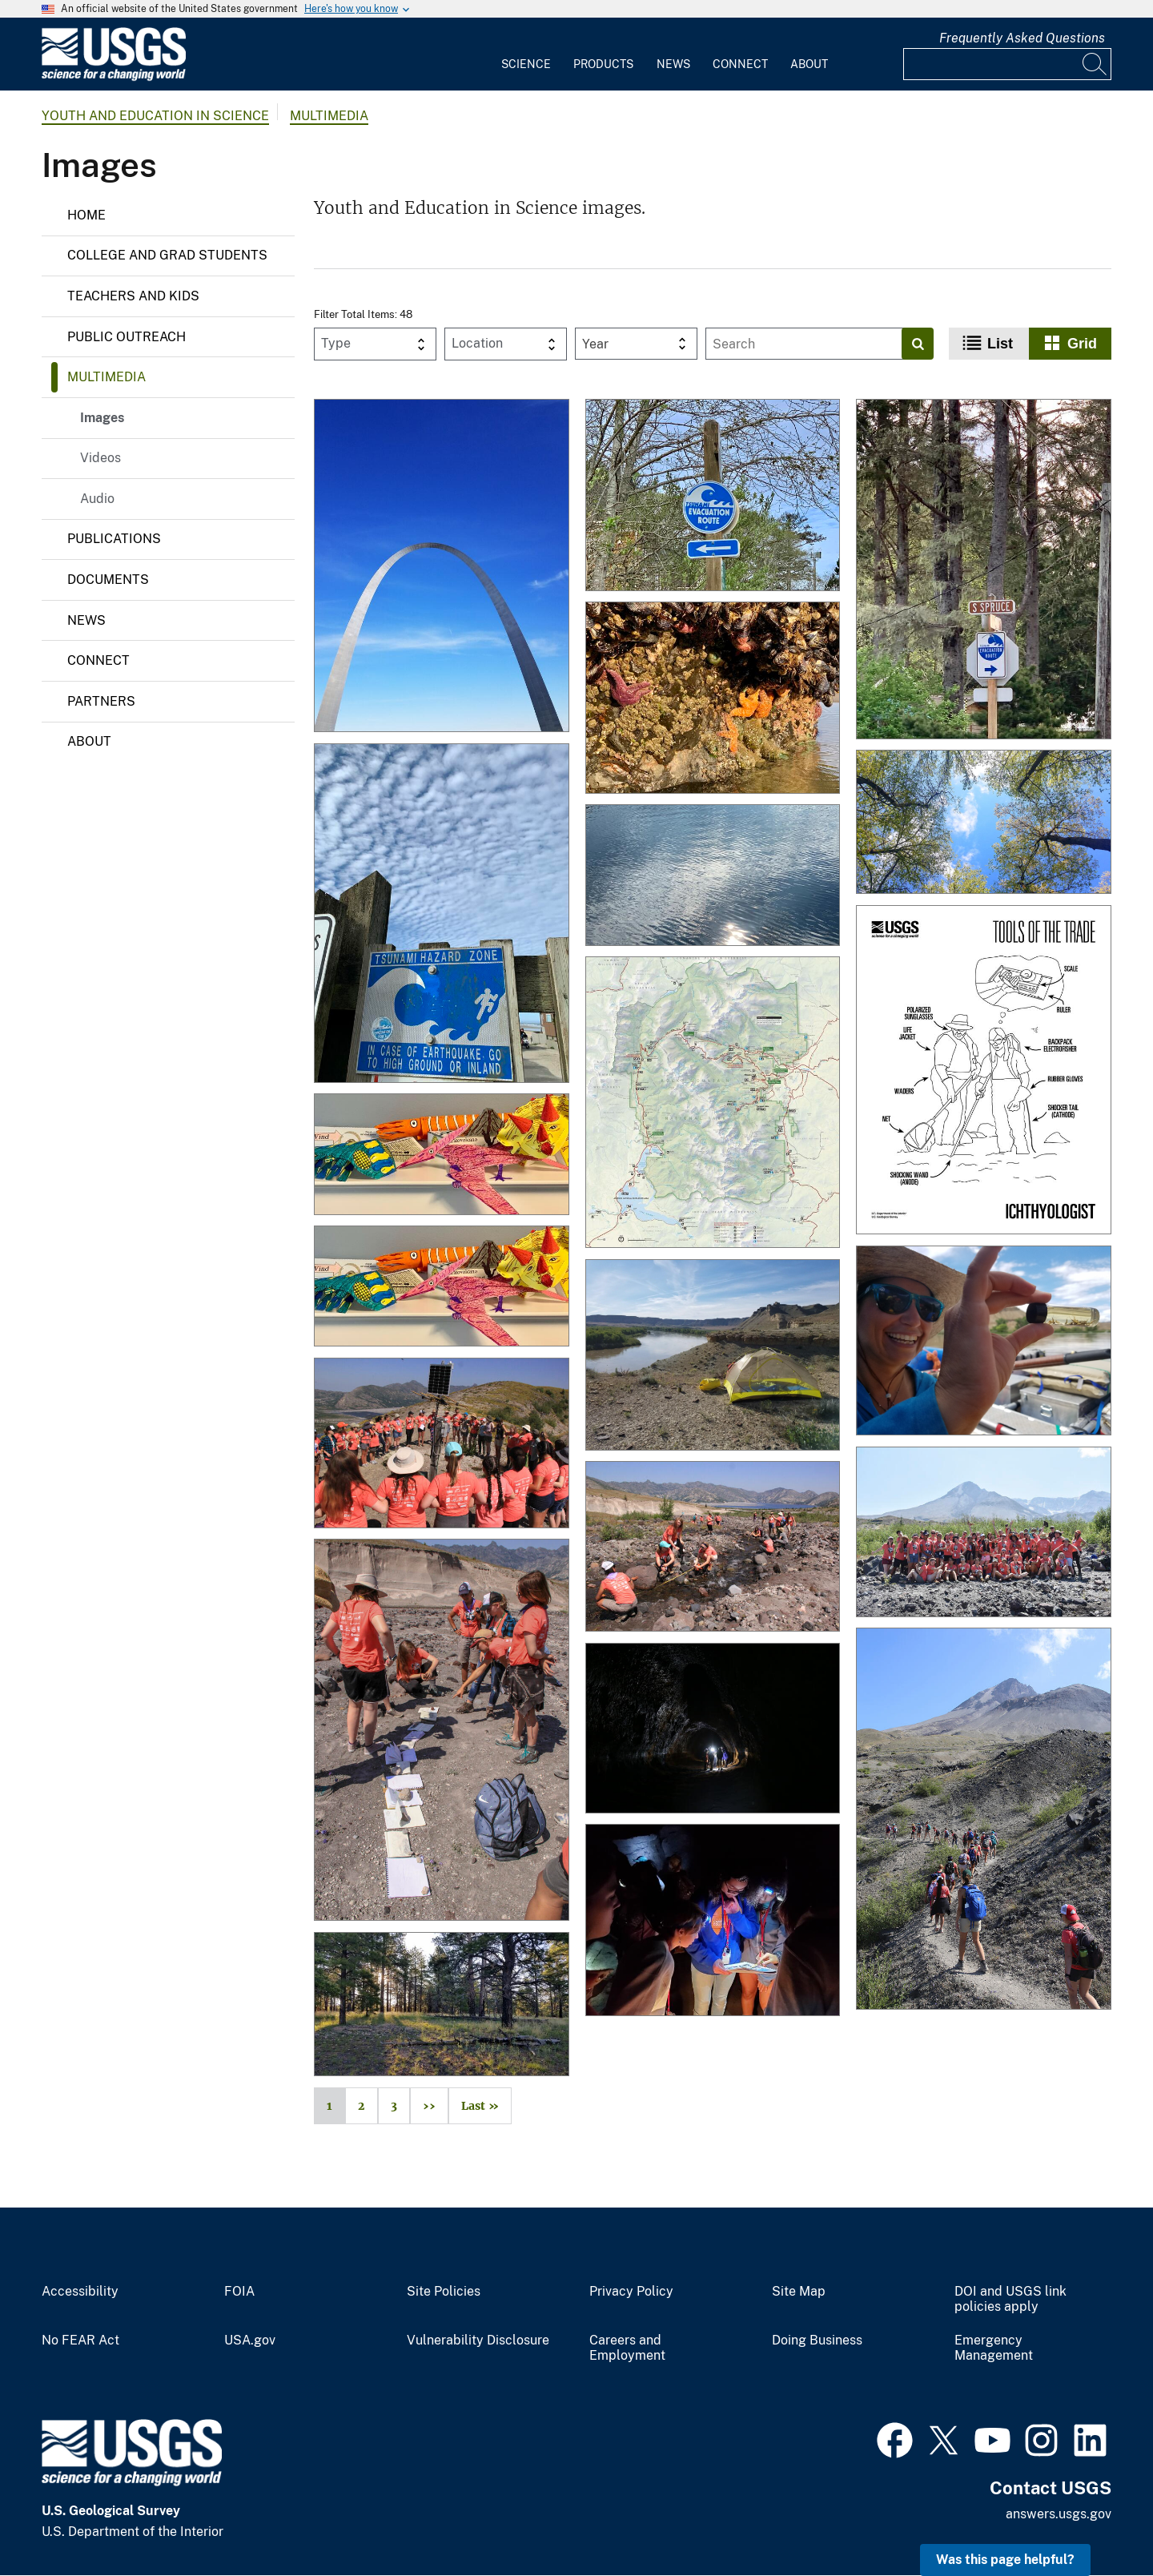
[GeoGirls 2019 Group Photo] (983, 1533)
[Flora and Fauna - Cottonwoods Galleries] (713, 1356)
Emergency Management (993, 2348)
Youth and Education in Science (155, 115)
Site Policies (443, 2291)
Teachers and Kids (133, 296)
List (1000, 344)
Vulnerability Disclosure (478, 2340)
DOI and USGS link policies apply (1010, 2299)
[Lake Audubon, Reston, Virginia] (713, 876)
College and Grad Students (167, 255)
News (673, 64)
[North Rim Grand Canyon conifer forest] (441, 2005)
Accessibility (80, 2291)
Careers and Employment (627, 2348)
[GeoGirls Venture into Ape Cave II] (713, 1921)
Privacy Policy (631, 2291)
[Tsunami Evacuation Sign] (983, 570)
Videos (100, 457)
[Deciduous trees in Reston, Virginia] (983, 823)
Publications (114, 538)
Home (86, 215)
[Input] (1007, 64)
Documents (108, 579)
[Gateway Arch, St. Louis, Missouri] (441, 567)
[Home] (114, 77)
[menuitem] (526, 54)
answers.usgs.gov (1058, 2514)
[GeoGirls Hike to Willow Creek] (713, 1548)
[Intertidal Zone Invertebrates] (713, 699)
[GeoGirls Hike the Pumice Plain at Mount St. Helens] (983, 1820)
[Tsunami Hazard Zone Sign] (441, 914)
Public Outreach (126, 336)
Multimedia (329, 115)
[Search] (1095, 64)
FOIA (239, 2291)
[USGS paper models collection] (441, 1155)
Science (526, 64)
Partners (101, 701)
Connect (740, 64)
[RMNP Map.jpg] (713, 1103)
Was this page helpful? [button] (1005, 2559)
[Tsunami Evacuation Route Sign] (713, 496)
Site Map (799, 2291)
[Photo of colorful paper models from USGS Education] (441, 1288)
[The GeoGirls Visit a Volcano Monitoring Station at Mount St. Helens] (441, 1445)
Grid (1082, 344)
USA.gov (249, 2340)
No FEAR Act (80, 2340)
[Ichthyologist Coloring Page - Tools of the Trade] (983, 1071)
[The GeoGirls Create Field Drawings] (441, 1731)
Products (603, 64)
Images (102, 417)
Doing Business (817, 2340)
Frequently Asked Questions (1022, 38)
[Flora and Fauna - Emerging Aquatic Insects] (983, 1342)
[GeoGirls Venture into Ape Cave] (713, 1730)
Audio (97, 498)
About (809, 64)
